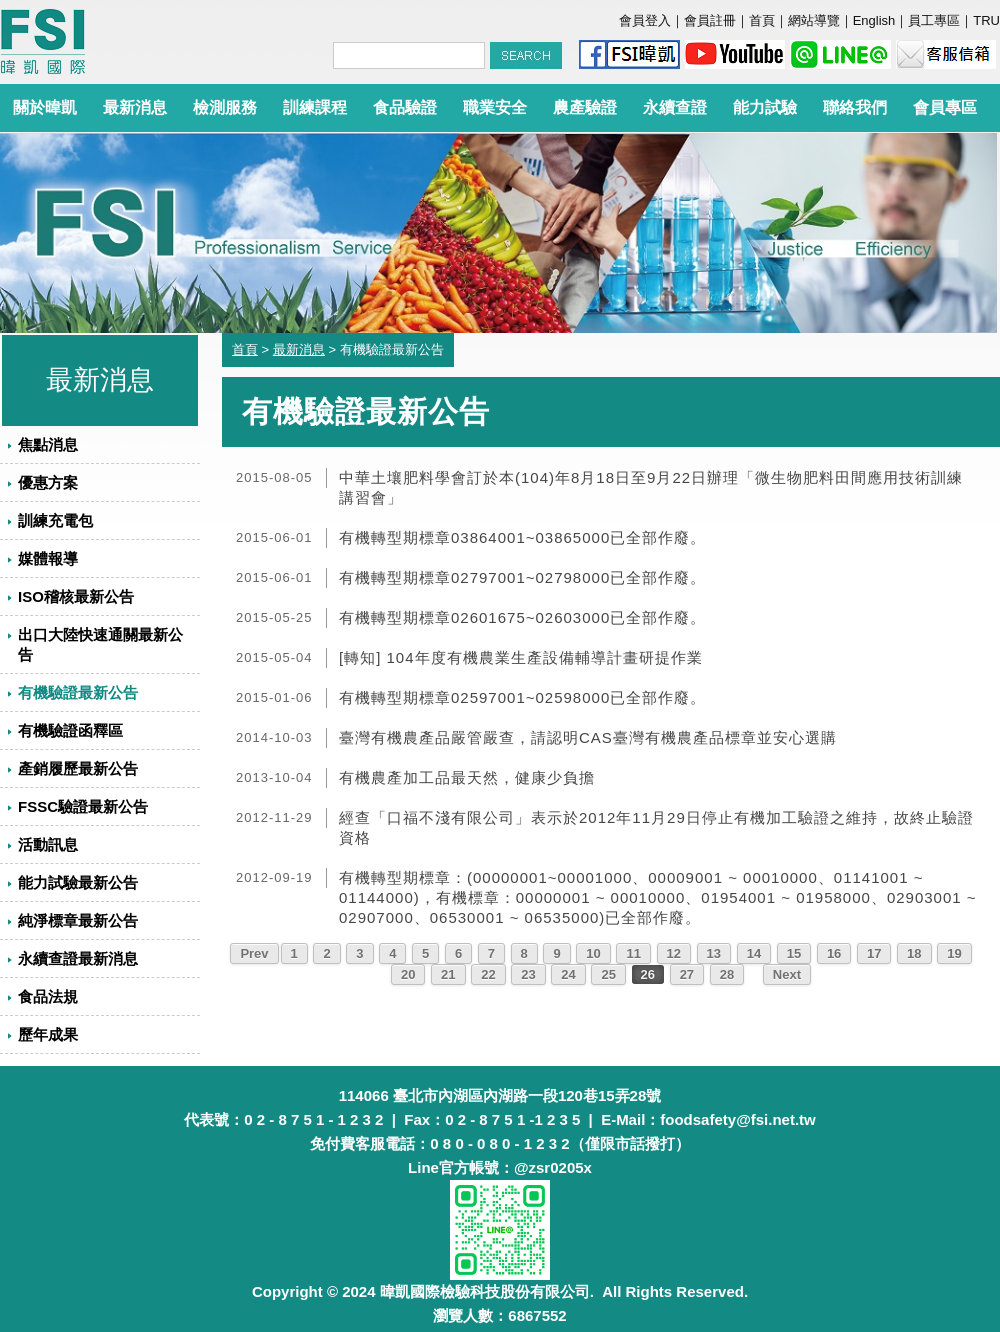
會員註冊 (710, 20)
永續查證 (675, 107)
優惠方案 (48, 482)
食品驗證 (405, 107)
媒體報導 (48, 558)
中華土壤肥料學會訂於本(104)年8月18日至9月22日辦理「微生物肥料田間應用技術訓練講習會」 (651, 487)
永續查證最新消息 (78, 958)
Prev (254, 953)
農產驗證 (585, 107)
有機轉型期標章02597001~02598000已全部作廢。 (522, 697)
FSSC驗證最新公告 (83, 806)
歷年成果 (48, 1034)
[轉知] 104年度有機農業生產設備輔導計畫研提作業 (521, 657)
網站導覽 (814, 20)
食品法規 (48, 996)
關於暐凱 (45, 107)
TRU (986, 20)
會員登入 (645, 20)
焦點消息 (48, 444)
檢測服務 (225, 107)
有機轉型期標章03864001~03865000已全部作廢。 (522, 537)
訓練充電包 (55, 520)
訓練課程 (315, 107)
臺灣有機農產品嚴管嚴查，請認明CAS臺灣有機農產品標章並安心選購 (588, 737)
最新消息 (135, 107)
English (874, 20)
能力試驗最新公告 (78, 882)
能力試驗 (765, 107)
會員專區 (945, 107)
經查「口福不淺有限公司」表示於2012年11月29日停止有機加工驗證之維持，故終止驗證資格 (656, 827)
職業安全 (495, 107)
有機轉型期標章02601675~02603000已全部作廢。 (522, 617)
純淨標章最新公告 (78, 920)
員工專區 (934, 20)
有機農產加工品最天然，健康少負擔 (467, 777)
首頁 (762, 20)
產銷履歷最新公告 (78, 768)
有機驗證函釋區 (70, 730)
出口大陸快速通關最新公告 (100, 644)
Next (787, 974)
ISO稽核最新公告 (76, 596)
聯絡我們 (855, 107)
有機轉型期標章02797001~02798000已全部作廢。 (522, 577)
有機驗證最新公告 (78, 692)
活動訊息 (48, 844)
